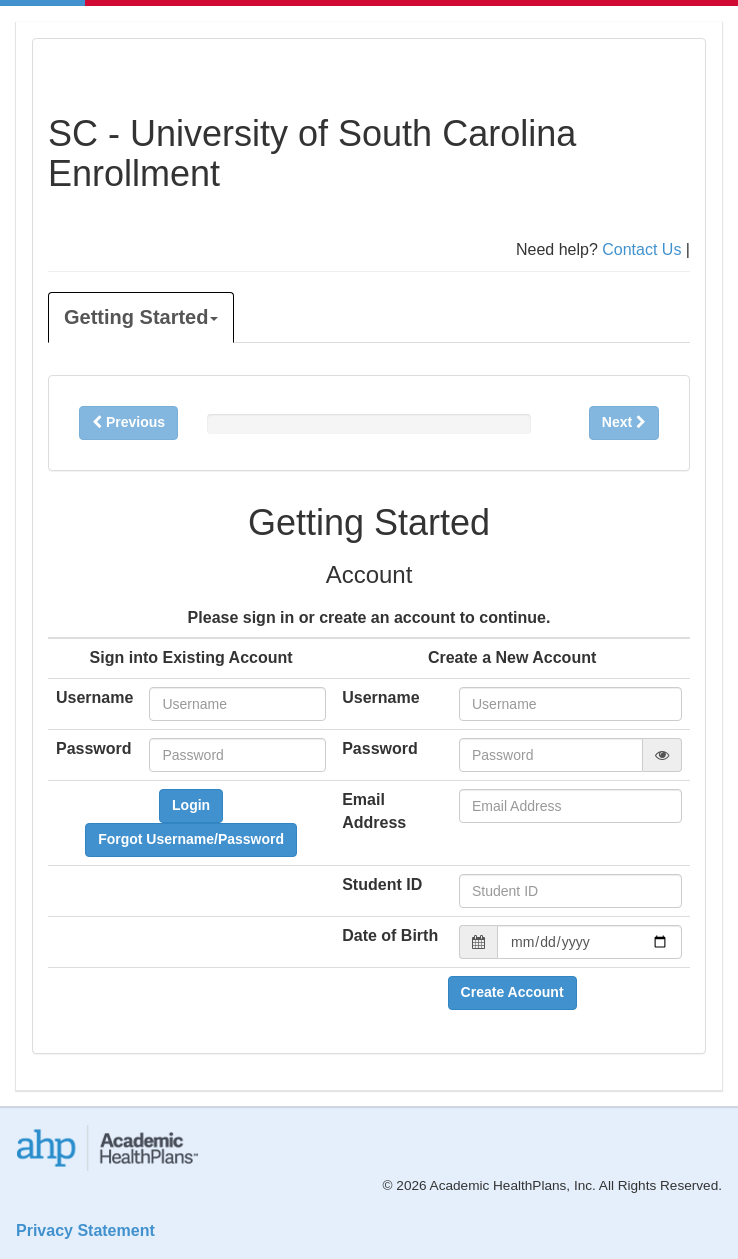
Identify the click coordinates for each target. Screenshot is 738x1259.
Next (624, 422)
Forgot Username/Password (191, 839)
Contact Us (641, 249)
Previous (128, 422)
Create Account (512, 992)
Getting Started (141, 317)
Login (191, 805)
